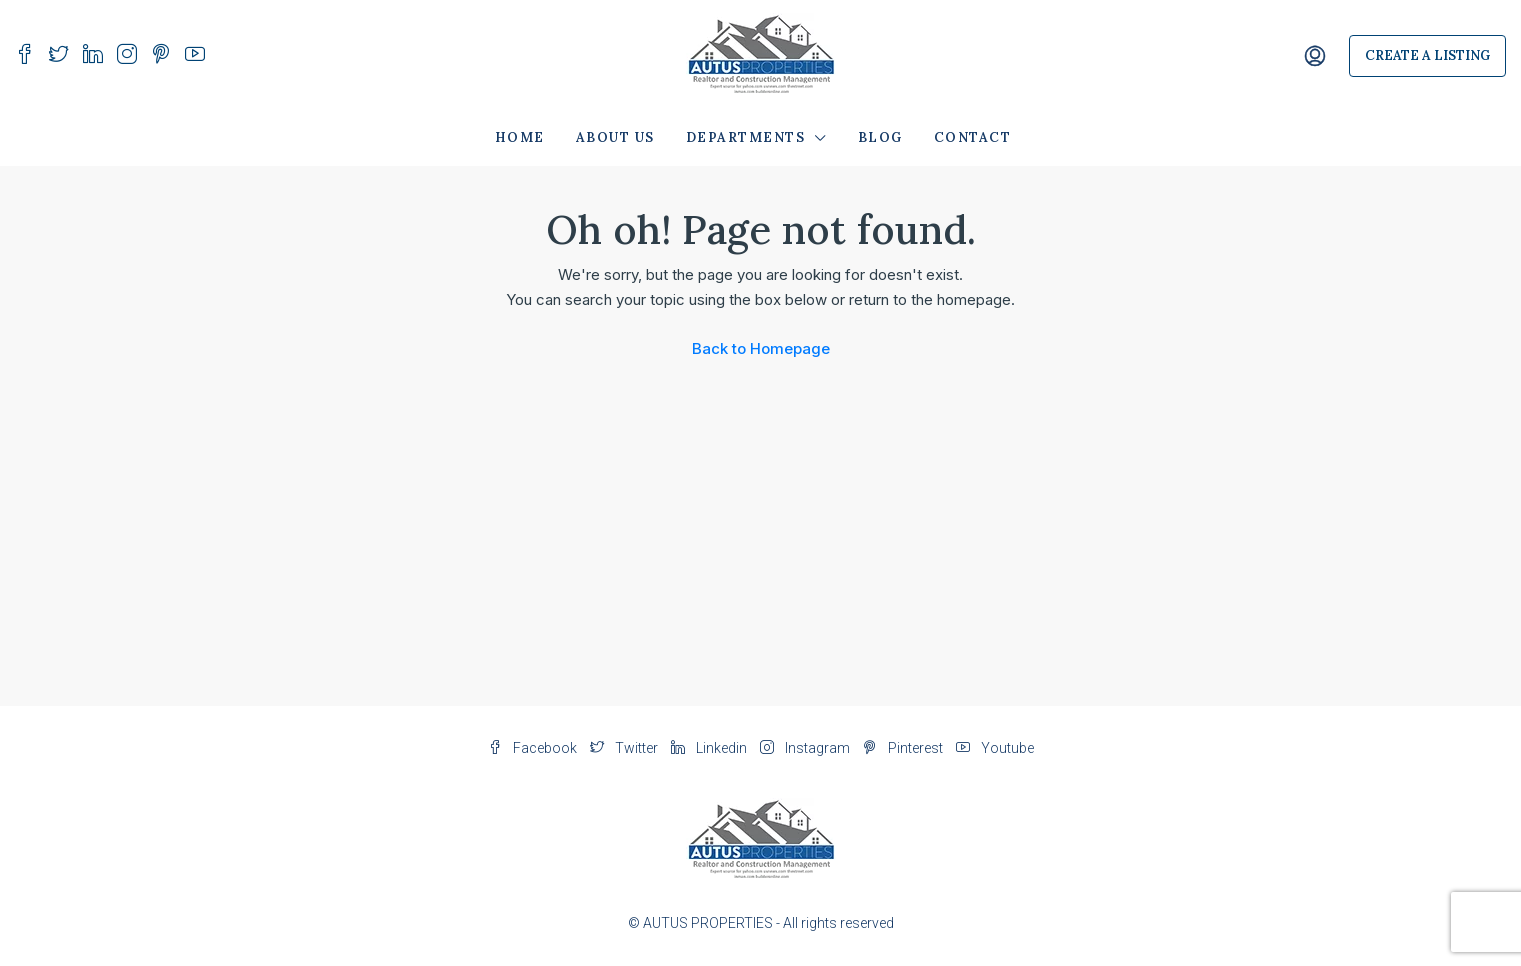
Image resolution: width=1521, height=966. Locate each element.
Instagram (806, 748)
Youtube (995, 748)
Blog (880, 137)
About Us (615, 137)
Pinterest (904, 748)
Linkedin (710, 748)
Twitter (625, 748)
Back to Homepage (761, 348)
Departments (746, 137)
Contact (973, 137)
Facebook (534, 748)
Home (520, 137)
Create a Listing (1427, 55)
